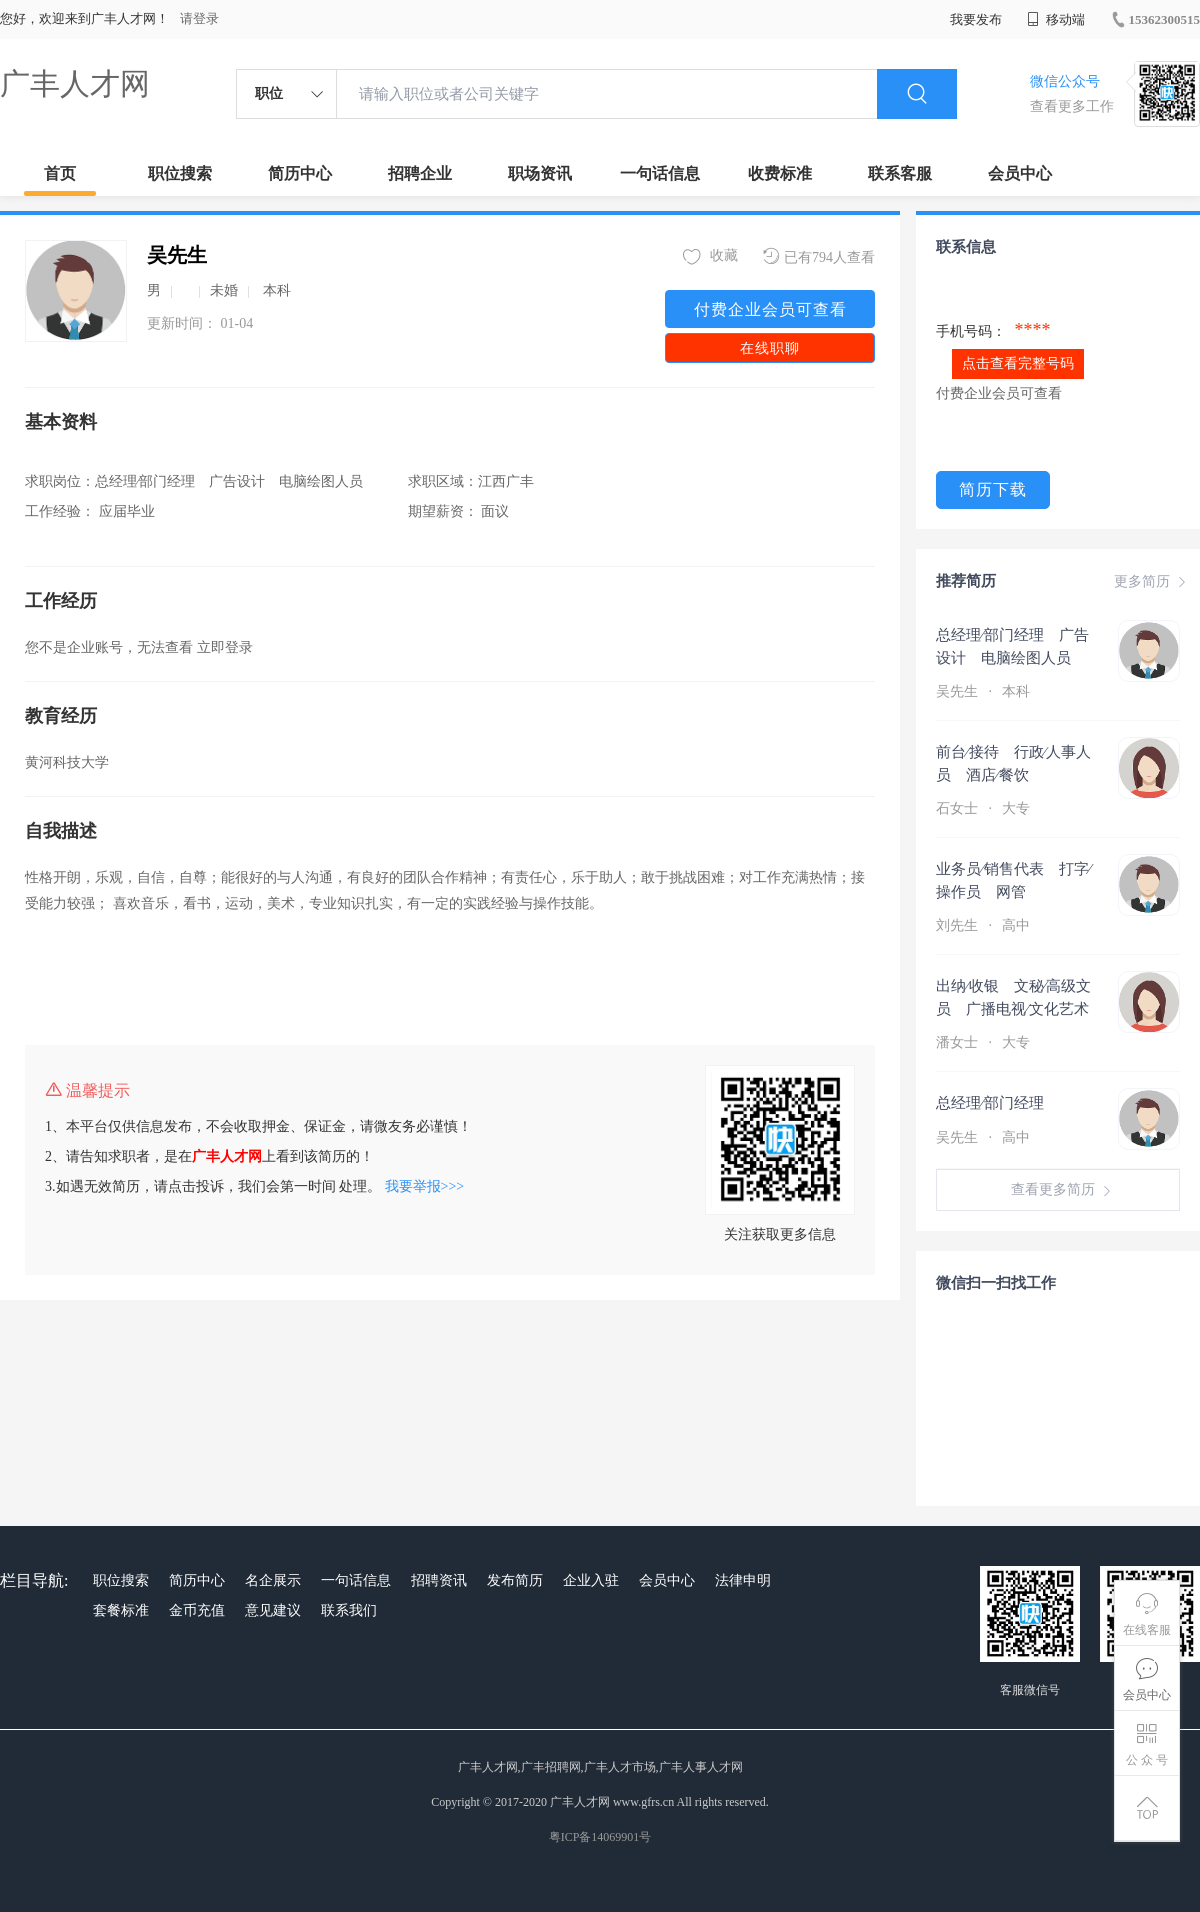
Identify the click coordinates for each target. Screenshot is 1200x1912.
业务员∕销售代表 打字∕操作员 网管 (1013, 880)
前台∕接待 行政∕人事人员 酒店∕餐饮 (1013, 763)
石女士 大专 (985, 808)
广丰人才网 (75, 83)
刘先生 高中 (985, 925)
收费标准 (780, 173)
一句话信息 (660, 173)
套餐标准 (121, 1610)
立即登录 (225, 647)
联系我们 (349, 1610)
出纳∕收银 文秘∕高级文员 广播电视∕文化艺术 (1014, 997)
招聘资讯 (439, 1580)
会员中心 (1020, 173)
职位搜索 (180, 173)
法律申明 (743, 1580)
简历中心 (300, 173)
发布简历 (515, 1580)
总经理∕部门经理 (1006, 1103)
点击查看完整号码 (1018, 363)
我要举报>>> (425, 1186)
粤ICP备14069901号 (600, 1837)
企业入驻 (591, 1580)
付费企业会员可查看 (770, 309)
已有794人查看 (819, 256)
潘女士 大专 (985, 1042)
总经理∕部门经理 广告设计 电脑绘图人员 (1012, 646)
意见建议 (273, 1610)
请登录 (199, 18)
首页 (60, 173)
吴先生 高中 (985, 1137)
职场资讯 (540, 173)
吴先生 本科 (985, 691)
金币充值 (197, 1610)
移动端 (1056, 19)
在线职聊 (770, 348)
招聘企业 (420, 173)
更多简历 (1152, 582)
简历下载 (993, 489)
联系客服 (900, 173)
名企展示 (273, 1580)
